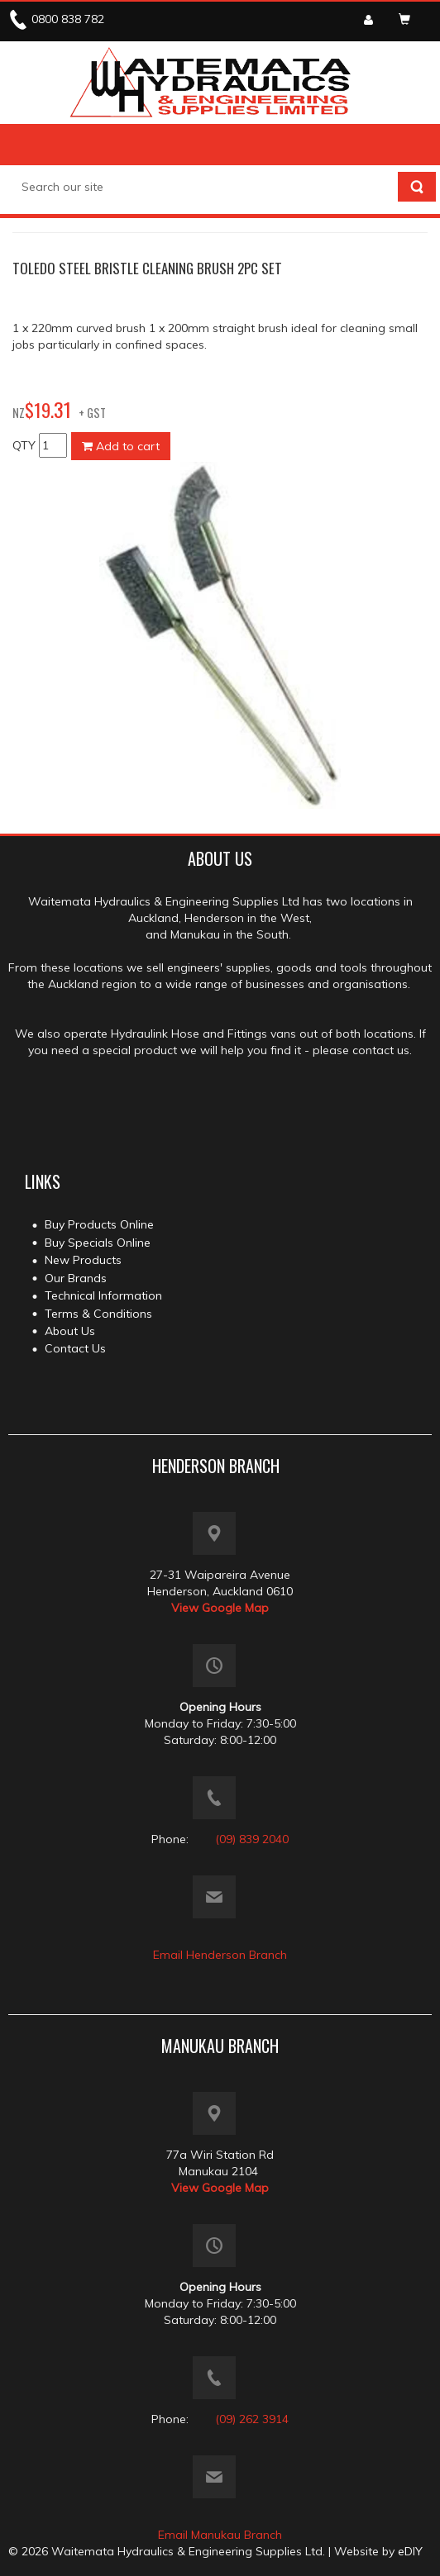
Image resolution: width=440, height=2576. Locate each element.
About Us (70, 1331)
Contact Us (75, 1348)
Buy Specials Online (98, 1242)
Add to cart (121, 446)
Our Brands (76, 1278)
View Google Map (220, 1607)
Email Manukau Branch (220, 2534)
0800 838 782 (67, 19)
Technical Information (103, 1295)
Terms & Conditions (98, 1313)
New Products (83, 1259)
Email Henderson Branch (220, 1954)
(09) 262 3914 (252, 2419)
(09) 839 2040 (252, 1839)
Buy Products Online (99, 1224)
